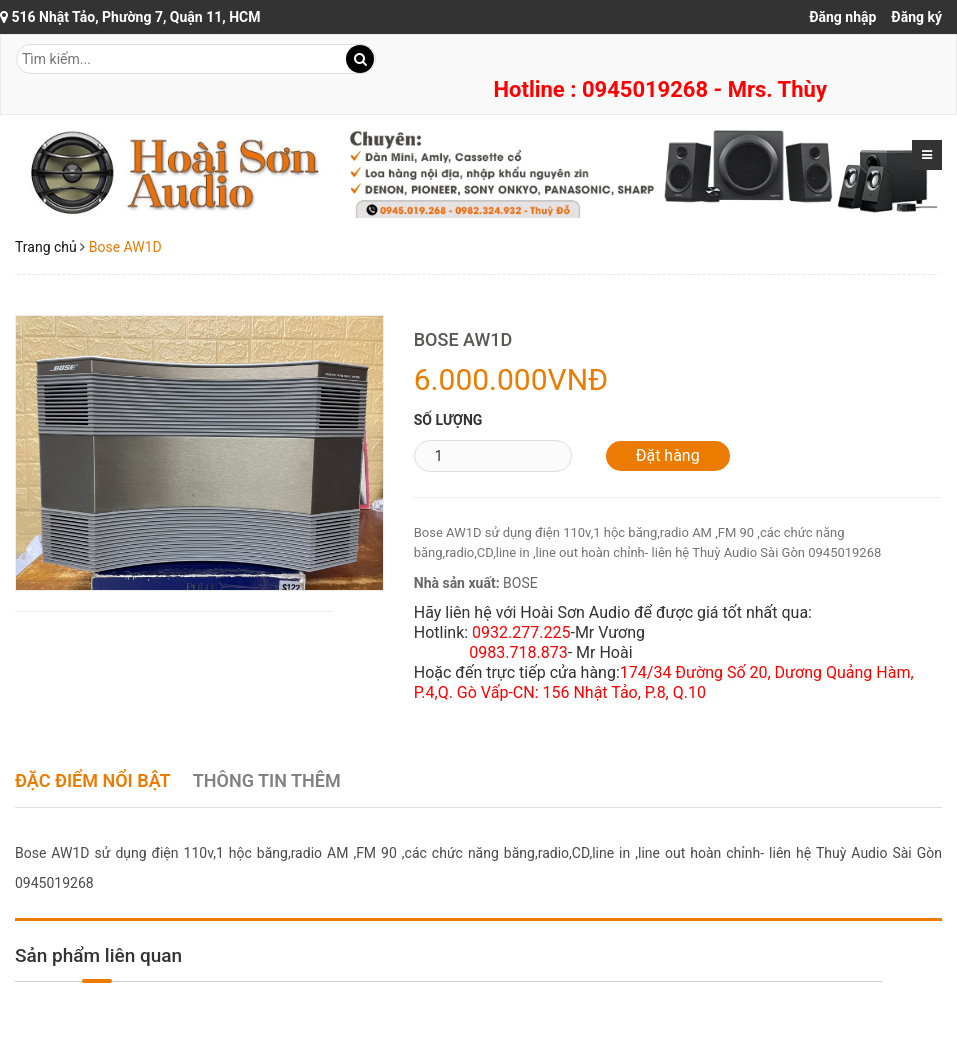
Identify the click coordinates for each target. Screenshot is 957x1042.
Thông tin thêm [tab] (267, 780)
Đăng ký (916, 17)
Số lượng (448, 420)
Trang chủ (46, 247)
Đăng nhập (842, 17)
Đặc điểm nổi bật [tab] (93, 780)
